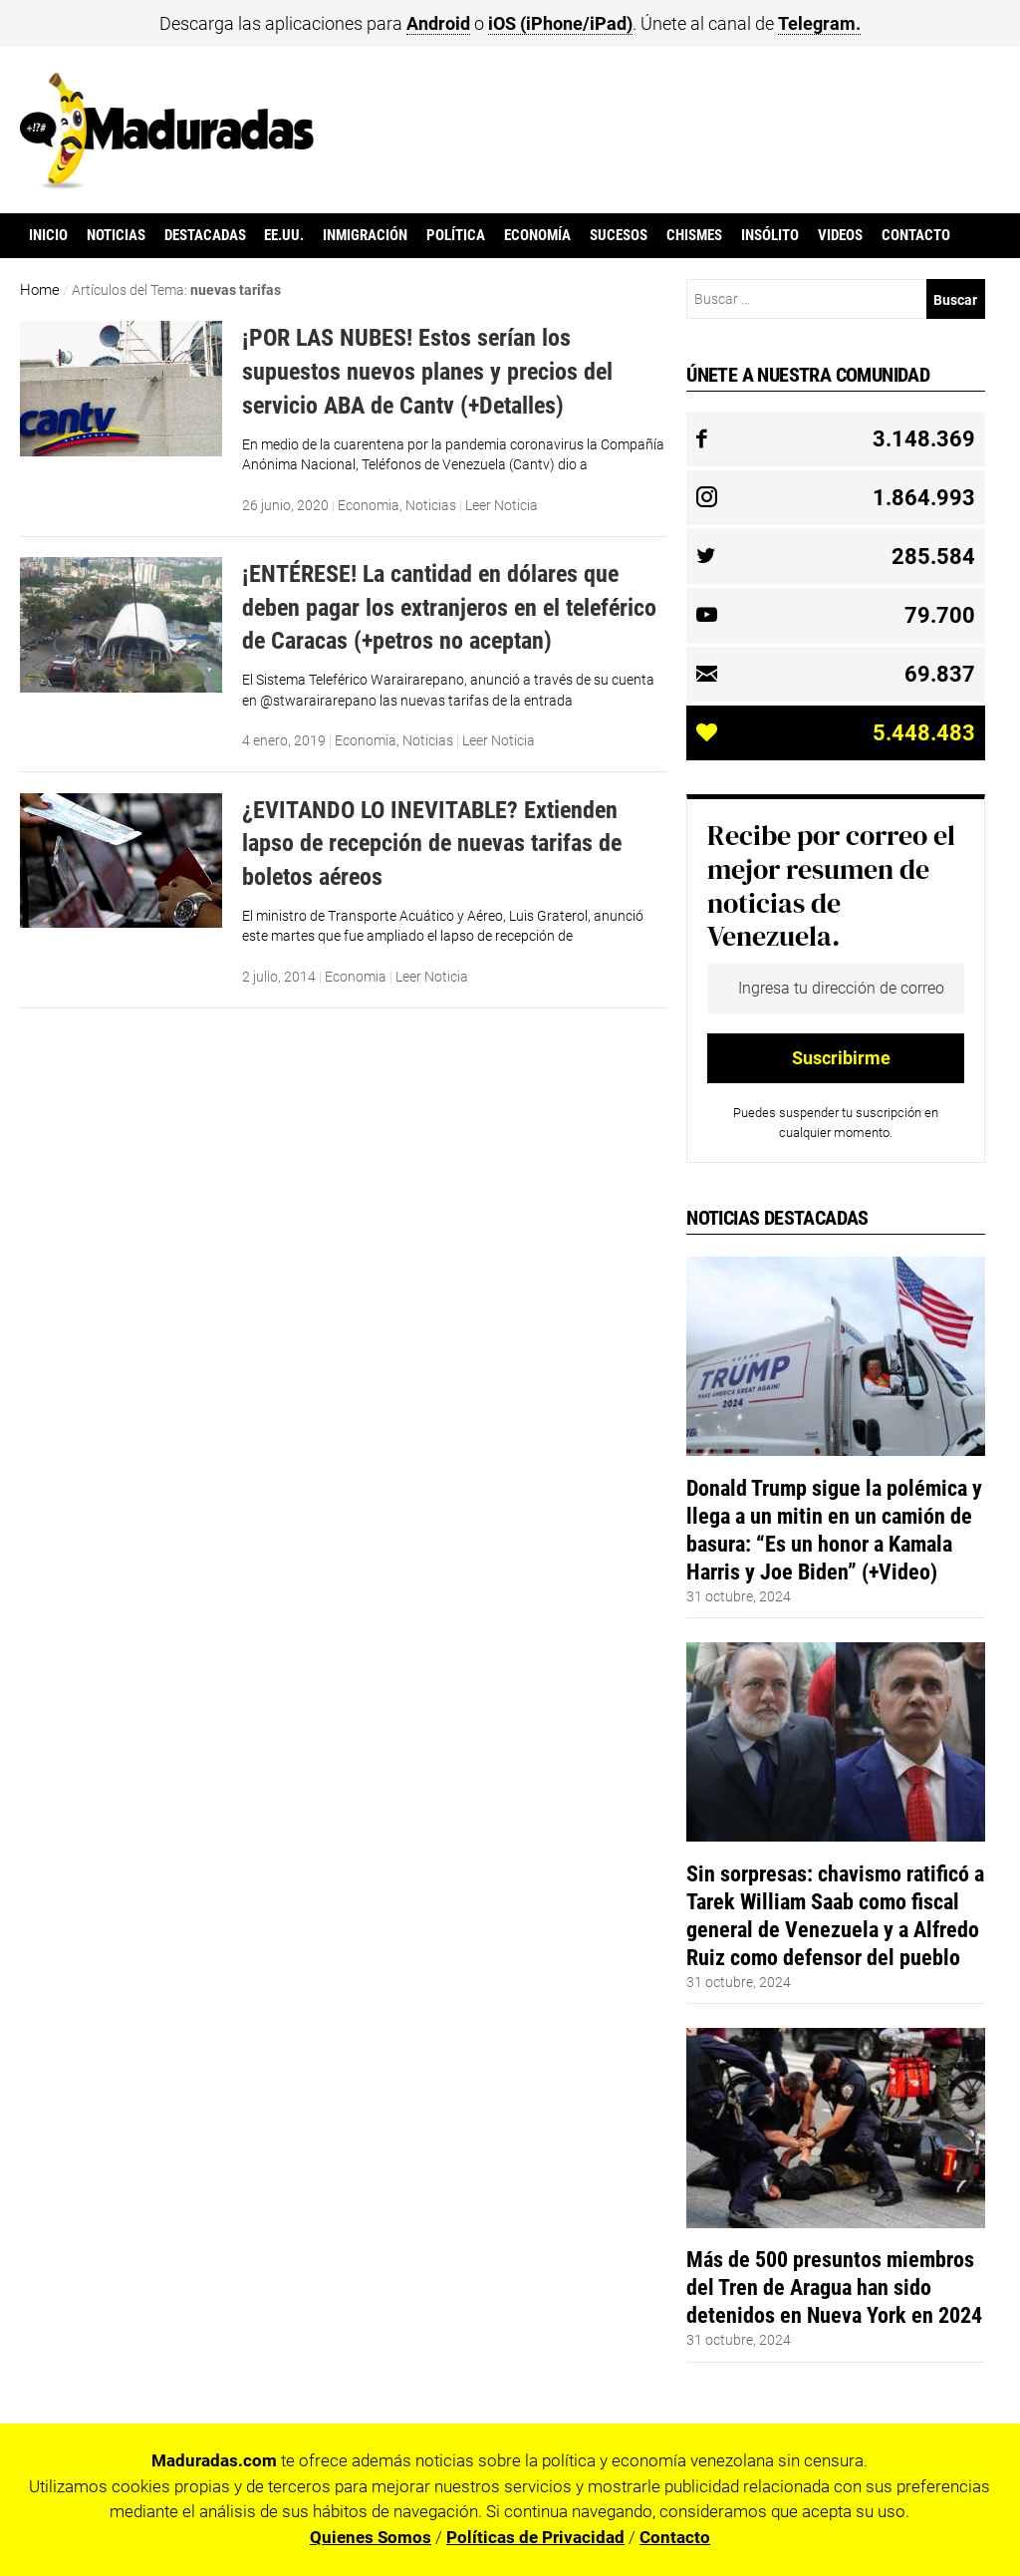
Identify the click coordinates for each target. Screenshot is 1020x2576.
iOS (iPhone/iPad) (560, 23)
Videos (840, 235)
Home (40, 290)
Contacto (916, 235)
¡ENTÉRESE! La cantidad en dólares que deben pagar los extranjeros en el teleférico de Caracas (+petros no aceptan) (449, 607)
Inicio (48, 235)
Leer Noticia (501, 505)
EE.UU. (284, 235)
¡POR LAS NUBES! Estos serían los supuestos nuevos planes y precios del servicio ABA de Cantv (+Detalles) (427, 371)
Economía (537, 235)
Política (455, 235)
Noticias (116, 235)
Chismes (694, 235)
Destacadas (205, 235)
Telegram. (819, 23)
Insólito (770, 235)
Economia (368, 505)
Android (438, 23)
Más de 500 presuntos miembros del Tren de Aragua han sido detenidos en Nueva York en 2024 (834, 2287)
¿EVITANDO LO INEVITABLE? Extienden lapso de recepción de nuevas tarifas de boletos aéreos (432, 843)
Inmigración (365, 235)
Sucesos (618, 235)
